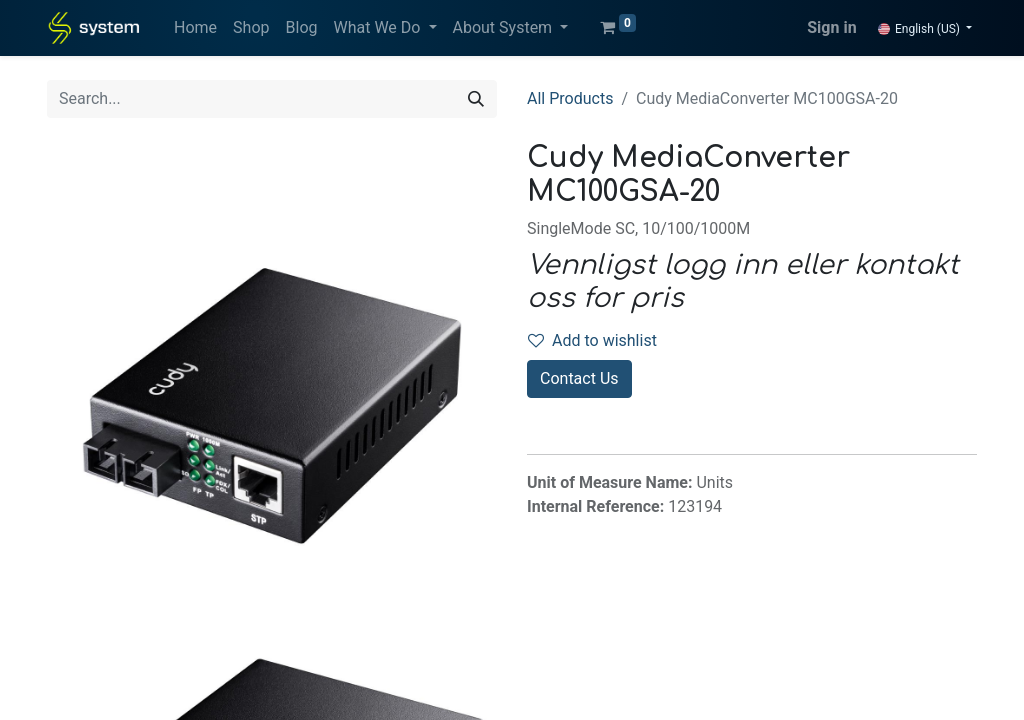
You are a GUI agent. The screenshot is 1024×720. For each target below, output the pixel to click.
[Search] (476, 99)
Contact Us (579, 378)
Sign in (831, 27)
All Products (570, 98)
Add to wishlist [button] (592, 340)
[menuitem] (195, 28)
